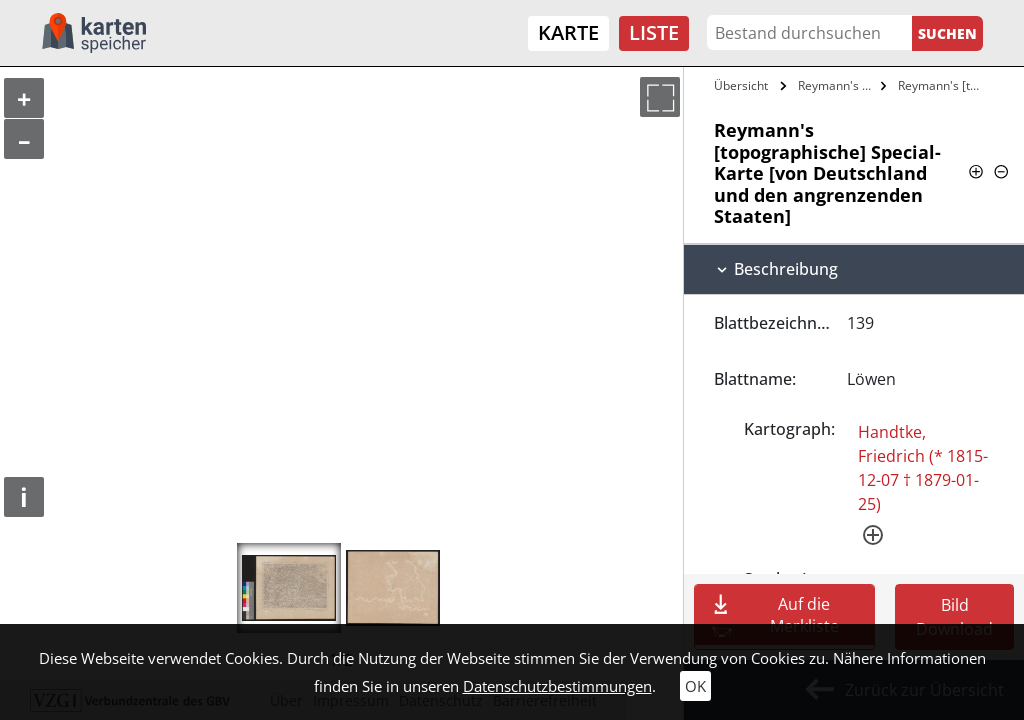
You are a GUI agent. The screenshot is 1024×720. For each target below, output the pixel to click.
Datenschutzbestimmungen (557, 686)
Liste (654, 32)
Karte (568, 32)
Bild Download (954, 617)
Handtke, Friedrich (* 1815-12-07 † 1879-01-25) (923, 468)
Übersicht (741, 85)
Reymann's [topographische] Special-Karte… (943, 85)
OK (695, 686)
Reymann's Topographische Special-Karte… (837, 85)
